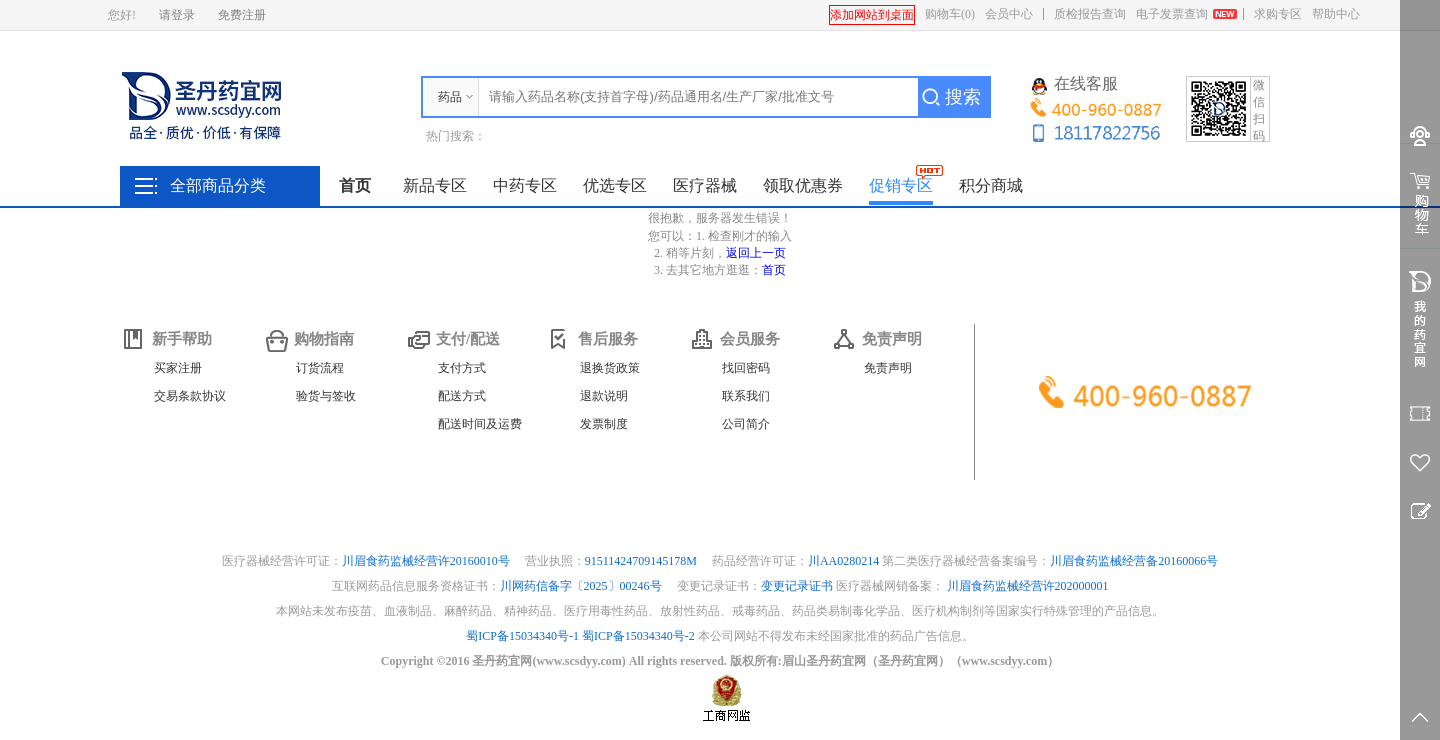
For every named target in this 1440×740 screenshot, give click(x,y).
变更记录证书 (797, 586)
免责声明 (888, 368)
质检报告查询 (1090, 14)
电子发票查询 (1172, 14)
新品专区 (435, 185)
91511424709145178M (642, 561)
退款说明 (604, 396)
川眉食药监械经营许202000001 (1028, 586)
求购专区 (1278, 14)
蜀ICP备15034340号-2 (638, 636)
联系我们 (746, 396)
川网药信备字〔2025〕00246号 (582, 586)
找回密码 (746, 368)
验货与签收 (326, 396)
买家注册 (178, 368)
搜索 (963, 97)
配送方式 (462, 396)
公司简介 (746, 424)
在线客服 (1075, 85)
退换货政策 (610, 368)
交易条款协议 (190, 396)
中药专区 (525, 185)
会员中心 (1009, 14)
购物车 (950, 14)
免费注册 (242, 15)
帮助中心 (1336, 14)
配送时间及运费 (480, 424)
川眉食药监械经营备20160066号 (1134, 561)
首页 (355, 185)
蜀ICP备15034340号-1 (522, 636)
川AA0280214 (845, 561)
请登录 (177, 15)
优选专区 (615, 185)
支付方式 (462, 368)
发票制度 (604, 424)
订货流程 (320, 368)
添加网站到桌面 (872, 15)
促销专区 (901, 185)
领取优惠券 (803, 185)
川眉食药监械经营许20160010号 (427, 561)
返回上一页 (756, 253)
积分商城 (991, 185)
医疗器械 (705, 185)
